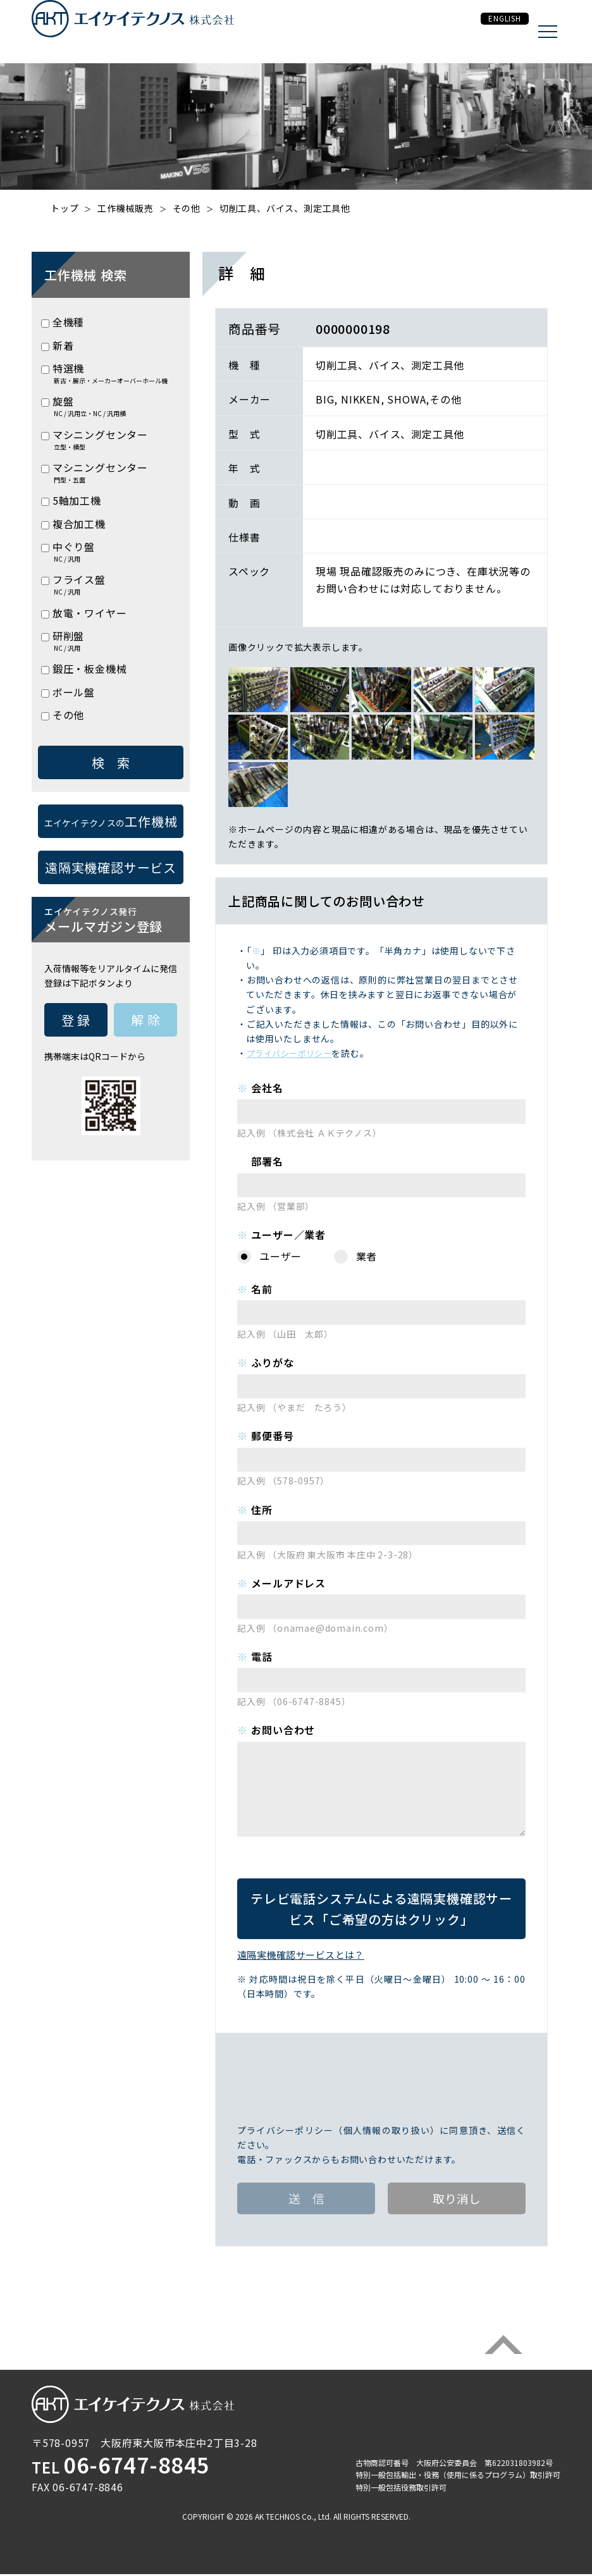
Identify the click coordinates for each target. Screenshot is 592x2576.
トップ (64, 208)
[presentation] (381, 2082)
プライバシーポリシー (293, 1053)
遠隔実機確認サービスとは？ (306, 1954)
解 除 (145, 1020)
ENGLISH (491, 31)
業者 (367, 1256)
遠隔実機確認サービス (381, 1909)
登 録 (75, 1020)
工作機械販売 (125, 208)
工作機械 (111, 821)
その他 (186, 208)
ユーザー (280, 1256)
